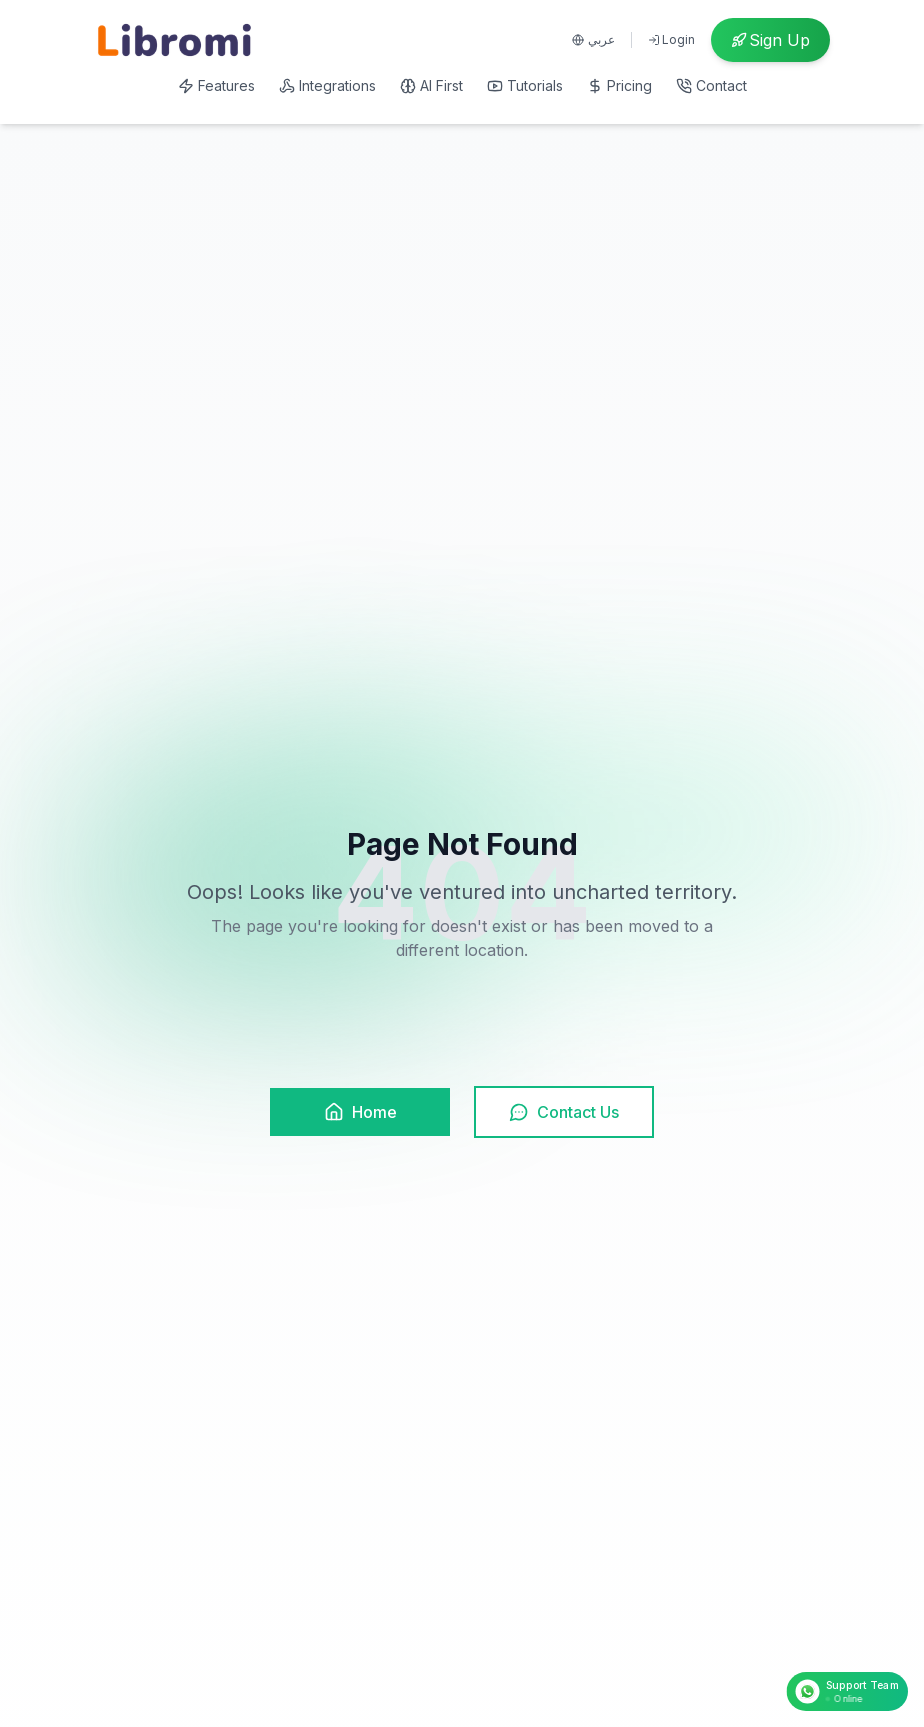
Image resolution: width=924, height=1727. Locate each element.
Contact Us (564, 1112)
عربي (593, 39)
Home (360, 1112)
